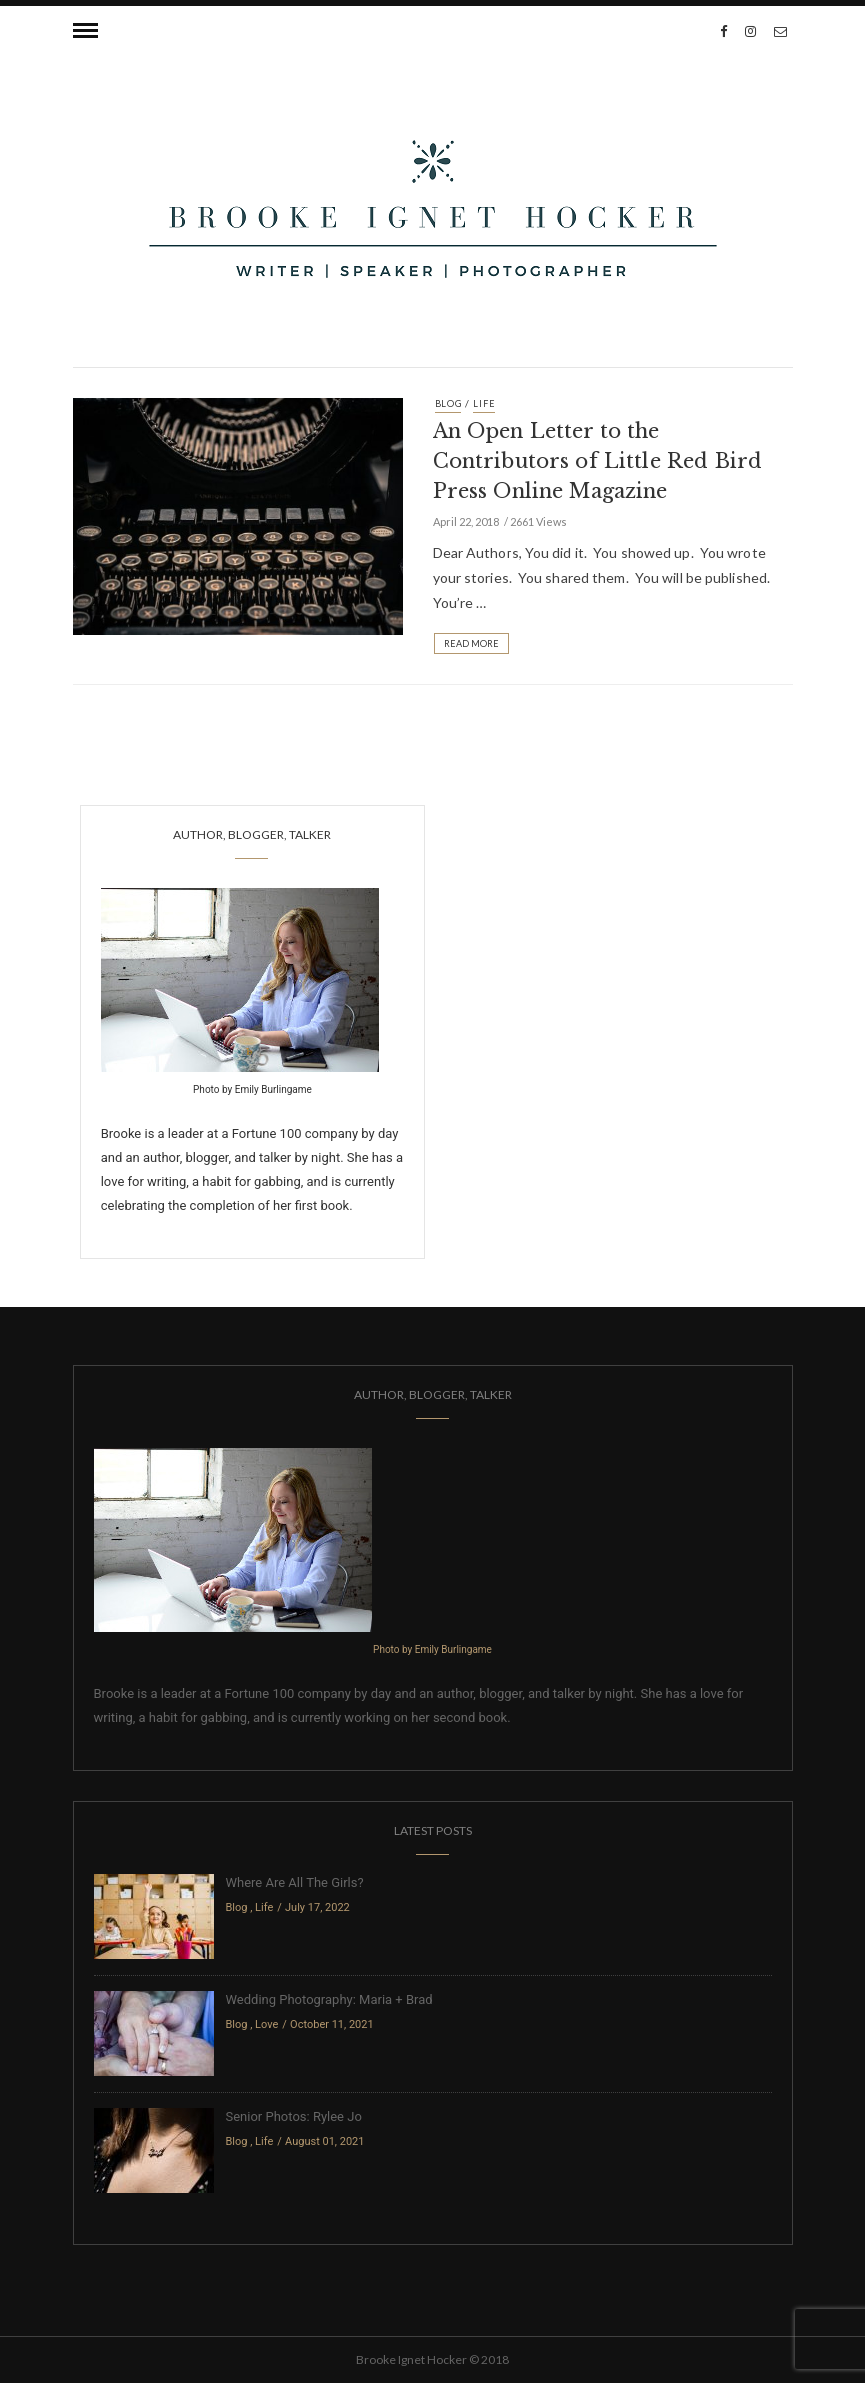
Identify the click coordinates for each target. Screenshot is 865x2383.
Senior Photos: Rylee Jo (294, 2116)
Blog (448, 403)
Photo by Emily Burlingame (252, 1089)
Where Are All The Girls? (295, 1882)
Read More (471, 643)
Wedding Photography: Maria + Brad (329, 1999)
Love (266, 2024)
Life (484, 403)
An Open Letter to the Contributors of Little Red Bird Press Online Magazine (598, 461)
